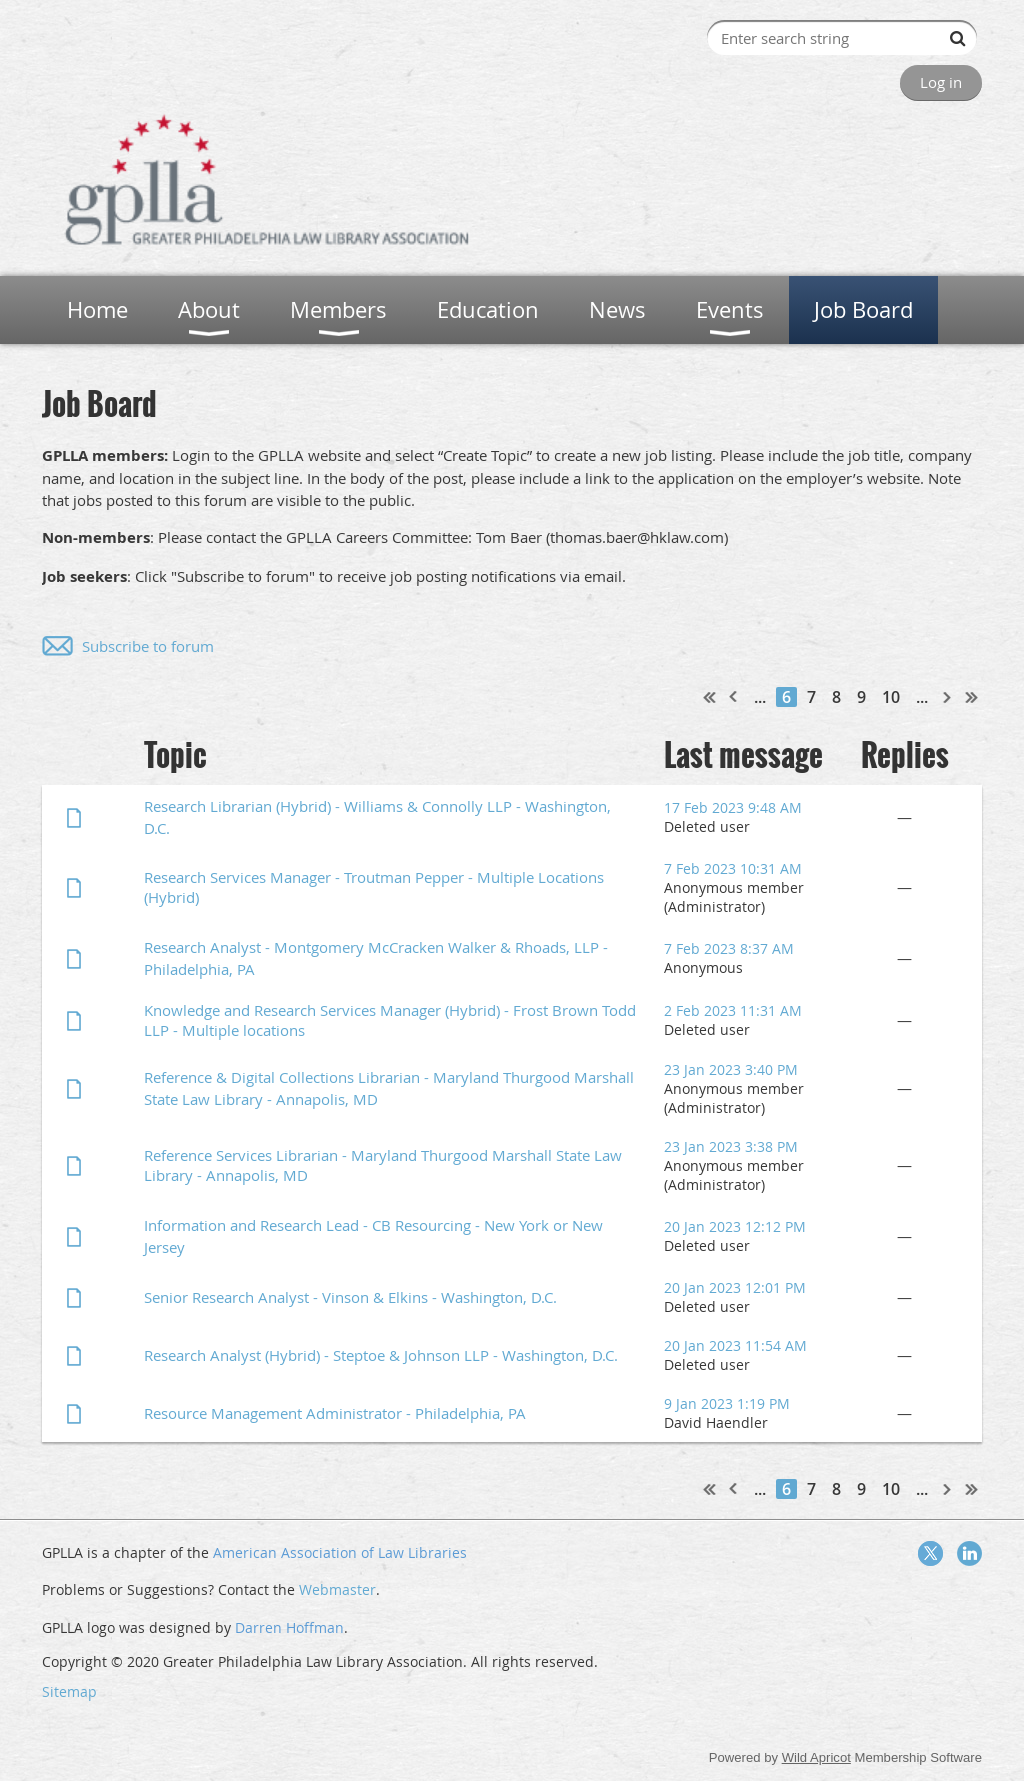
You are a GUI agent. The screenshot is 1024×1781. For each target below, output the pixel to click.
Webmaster (337, 1589)
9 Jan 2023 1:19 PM (727, 1403)
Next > (948, 697)
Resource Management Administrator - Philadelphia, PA (335, 1413)
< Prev (734, 697)
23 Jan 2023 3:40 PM (731, 1069)
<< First (710, 697)
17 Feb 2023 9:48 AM (733, 807)
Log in (941, 82)
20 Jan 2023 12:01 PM (735, 1287)
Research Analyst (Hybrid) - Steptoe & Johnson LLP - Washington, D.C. (381, 1355)
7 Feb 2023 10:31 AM (733, 868)
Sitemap (69, 1691)
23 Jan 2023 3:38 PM (731, 1146)
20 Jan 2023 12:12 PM (735, 1226)
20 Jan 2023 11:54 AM (735, 1345)
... (760, 697)
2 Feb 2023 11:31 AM (733, 1010)
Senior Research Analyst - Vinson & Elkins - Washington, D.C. (350, 1297)
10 (891, 697)
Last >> (972, 697)
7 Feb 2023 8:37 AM (729, 948)
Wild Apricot (816, 1757)
